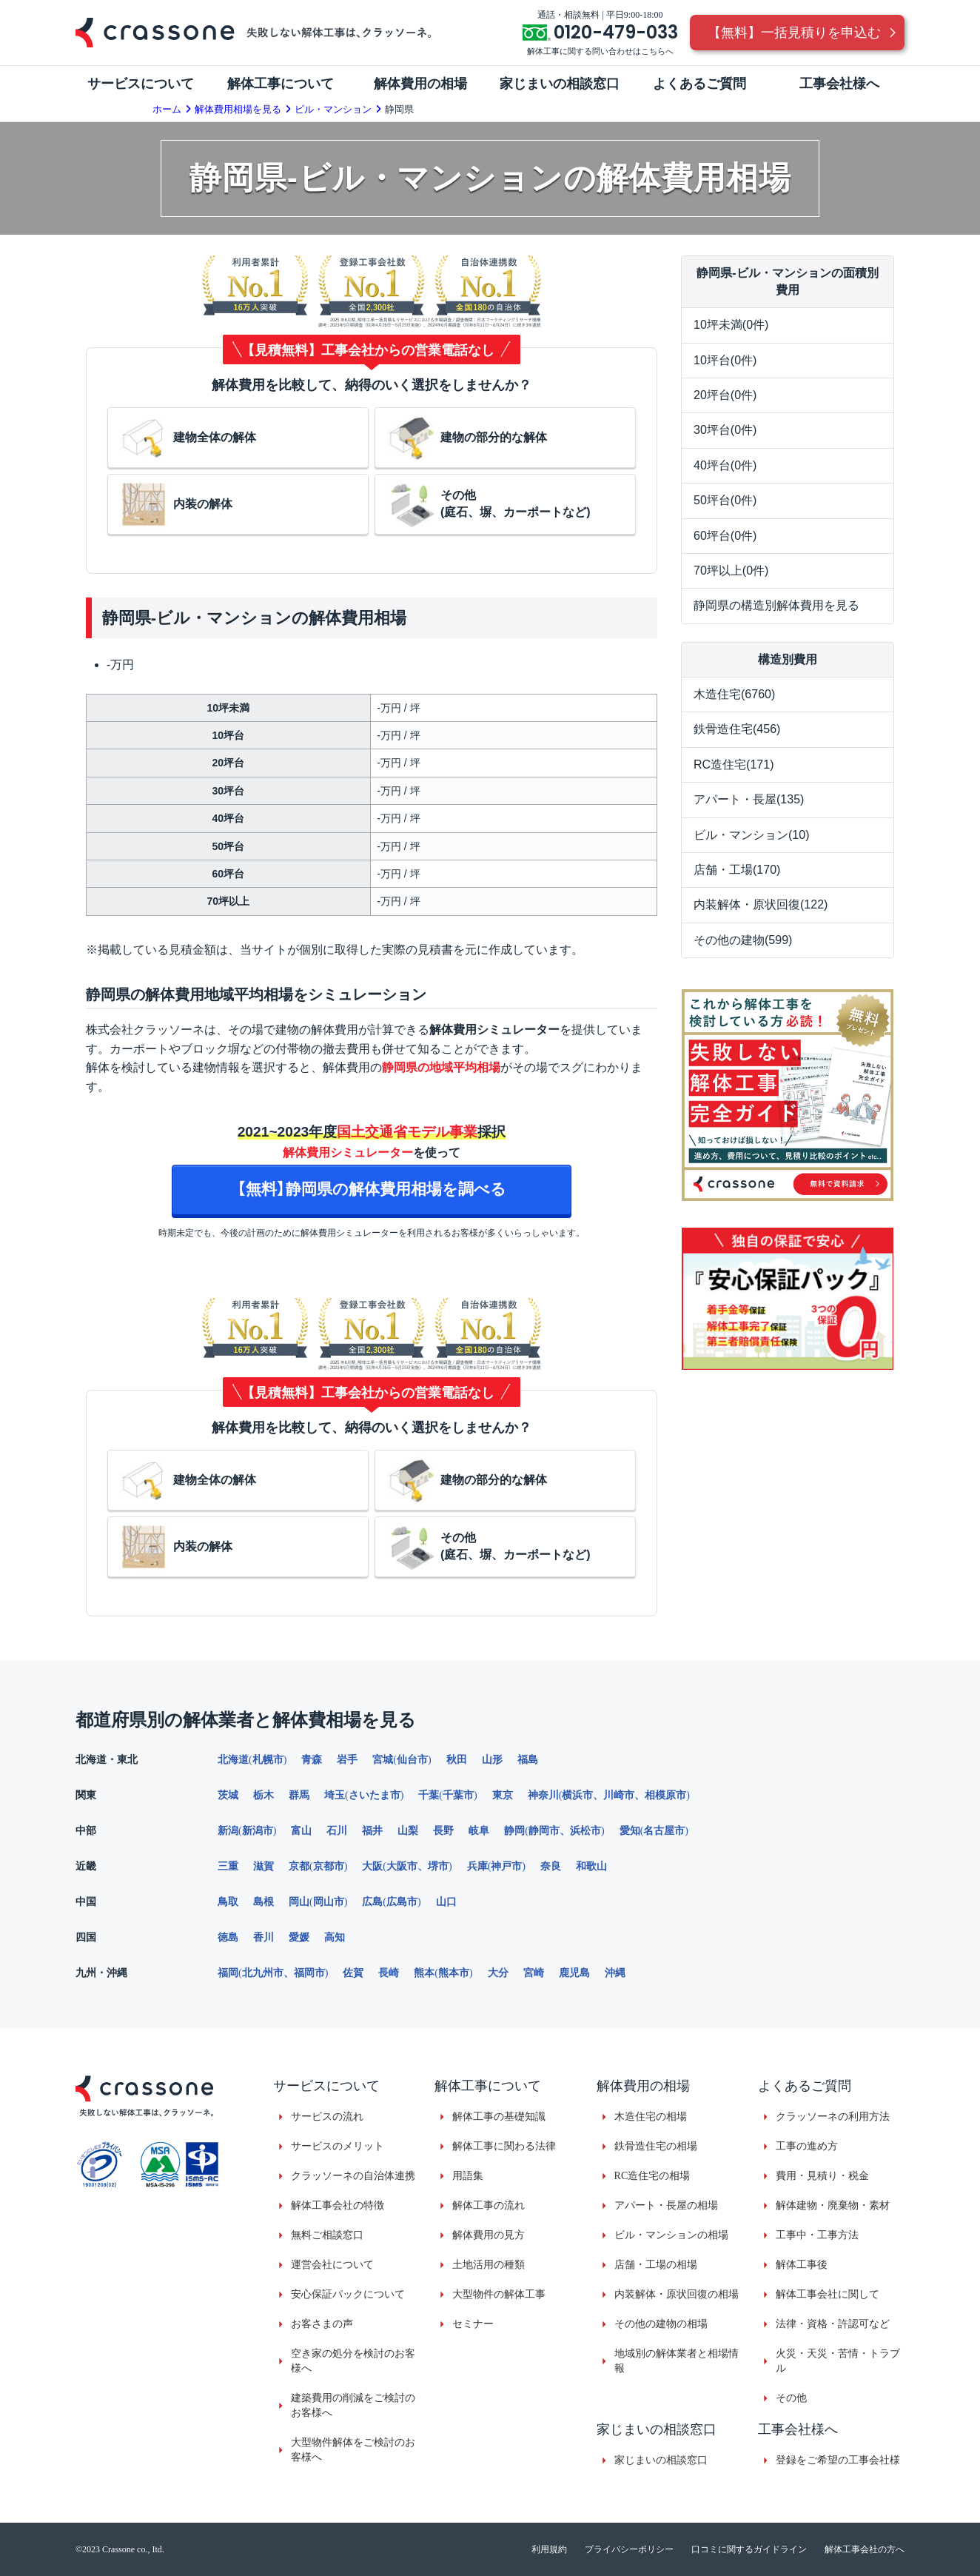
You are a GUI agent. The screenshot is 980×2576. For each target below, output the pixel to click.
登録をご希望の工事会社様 (838, 2460)
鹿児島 (574, 1972)
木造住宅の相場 (650, 2116)
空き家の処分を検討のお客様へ (353, 2361)
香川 (263, 1937)
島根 (263, 1901)
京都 (299, 1866)
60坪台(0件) (725, 535)
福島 (527, 1759)
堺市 (438, 1866)
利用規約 (549, 2549)
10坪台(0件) (725, 360)
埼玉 (334, 1795)
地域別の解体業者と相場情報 (676, 2361)
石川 (336, 1830)
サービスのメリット (337, 2146)
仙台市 (412, 1759)
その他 (791, 2397)
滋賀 (263, 1866)
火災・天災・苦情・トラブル (838, 2361)
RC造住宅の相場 (652, 2175)
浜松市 (585, 1830)
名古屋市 (664, 1830)
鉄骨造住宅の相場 (655, 2146)
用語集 (467, 2175)
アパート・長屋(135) (749, 799)
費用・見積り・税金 (822, 2175)
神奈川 (543, 1795)
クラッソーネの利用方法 (833, 2116)
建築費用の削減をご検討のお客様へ (353, 2405)
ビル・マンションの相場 (671, 2235)
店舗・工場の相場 (655, 2264)
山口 (446, 1901)
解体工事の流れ (488, 2205)
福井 (372, 1830)
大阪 (372, 1866)
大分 (498, 1972)
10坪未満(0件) (731, 324)
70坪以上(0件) (731, 570)
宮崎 (533, 1972)
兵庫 (477, 1866)
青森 (311, 1759)
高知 (334, 1937)
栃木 (263, 1795)
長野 (443, 1830)
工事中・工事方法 (817, 2235)
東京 (502, 1795)
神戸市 (506, 1866)
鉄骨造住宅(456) (737, 729)
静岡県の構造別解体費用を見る (776, 605)
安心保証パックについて (348, 2294)
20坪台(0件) (725, 395)
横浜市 (577, 1795)
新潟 (228, 1830)
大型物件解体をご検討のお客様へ (353, 2450)
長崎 (388, 1972)
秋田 (456, 1759)
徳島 (228, 1937)
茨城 (228, 1795)
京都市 (328, 1866)
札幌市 (267, 1759)
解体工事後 (802, 2264)
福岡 (228, 1972)
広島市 (401, 1901)
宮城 (382, 1759)
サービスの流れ (327, 2116)
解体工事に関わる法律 (504, 2146)
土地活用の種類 (488, 2264)
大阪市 (401, 1866)
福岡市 (309, 1972)
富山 (301, 1830)
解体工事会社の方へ (865, 2549)
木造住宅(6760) (734, 694)
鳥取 (228, 1901)
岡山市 (328, 1901)
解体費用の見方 (488, 2235)
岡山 (299, 1901)
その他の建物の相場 (661, 2323)
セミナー (473, 2323)
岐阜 (479, 1830)
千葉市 (458, 1795)
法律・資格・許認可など (833, 2323)
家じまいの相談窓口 (661, 2460)
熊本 (424, 1972)
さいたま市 (374, 1795)
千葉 (428, 1795)
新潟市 (257, 1830)
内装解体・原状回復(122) (761, 904)
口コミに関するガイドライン (749, 2549)
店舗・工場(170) (737, 869)
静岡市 (544, 1830)
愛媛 (299, 1937)
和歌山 (591, 1866)
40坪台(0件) (725, 465)
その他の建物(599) (743, 940)
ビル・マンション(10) (751, 835)
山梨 (407, 1830)
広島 (372, 1901)
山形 (492, 1759)
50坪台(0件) (725, 500)
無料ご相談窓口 (327, 2235)
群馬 (299, 1795)
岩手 (347, 1759)
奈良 (550, 1866)
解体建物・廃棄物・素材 (833, 2205)
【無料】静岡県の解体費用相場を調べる (371, 1189)
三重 (228, 1866)
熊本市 (453, 1972)
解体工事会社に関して (827, 2294)
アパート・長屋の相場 (666, 2205)
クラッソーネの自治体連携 (353, 2175)
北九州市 (262, 1972)
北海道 (233, 1759)
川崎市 (618, 1795)
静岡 (514, 1830)
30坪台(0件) (725, 430)
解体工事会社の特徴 (337, 2205)
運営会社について (332, 2264)
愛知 (630, 1830)
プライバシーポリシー (629, 2549)
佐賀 (353, 1972)
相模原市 (665, 1795)
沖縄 (615, 1972)
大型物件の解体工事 (499, 2294)
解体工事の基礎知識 (499, 2116)
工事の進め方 (807, 2146)
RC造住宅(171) (733, 764)
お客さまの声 (322, 2323)
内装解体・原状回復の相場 (676, 2294)
